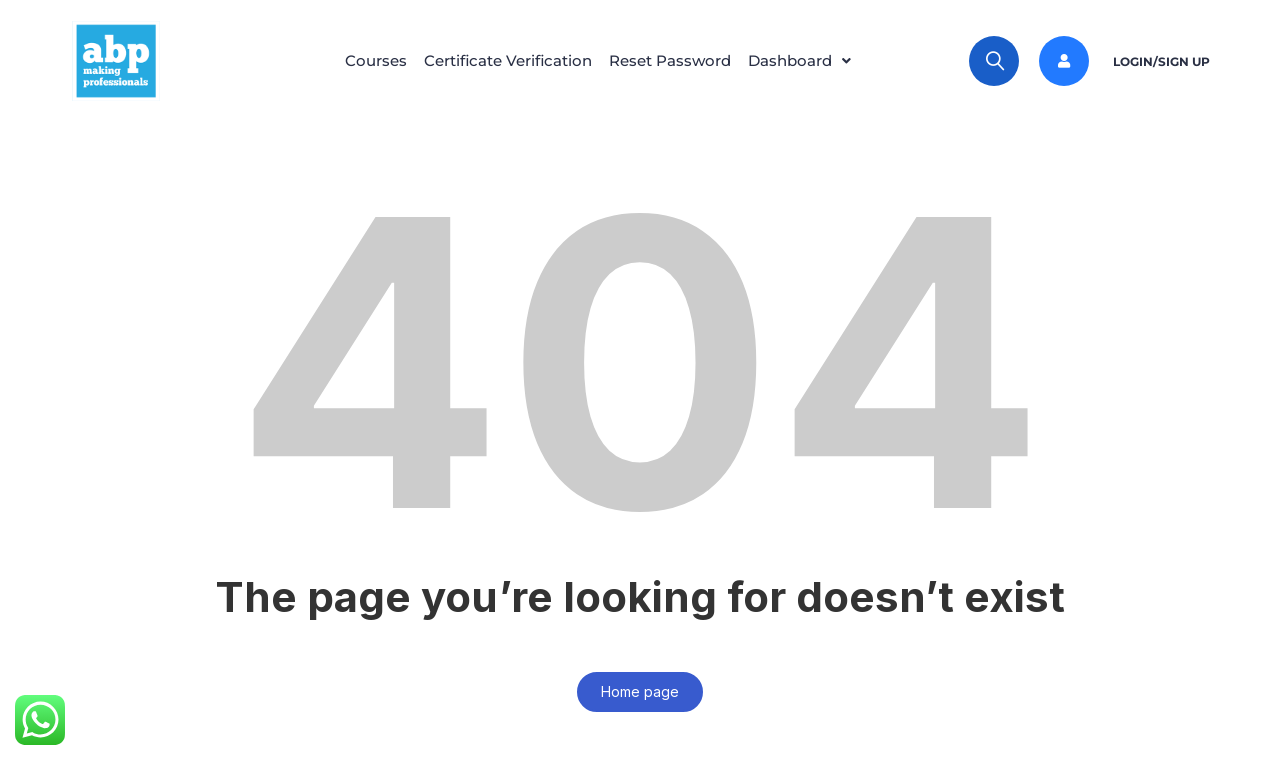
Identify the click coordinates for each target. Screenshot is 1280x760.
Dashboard (804, 60)
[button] (804, 61)
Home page (640, 691)
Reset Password (670, 60)
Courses (376, 60)
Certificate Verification (508, 60)
